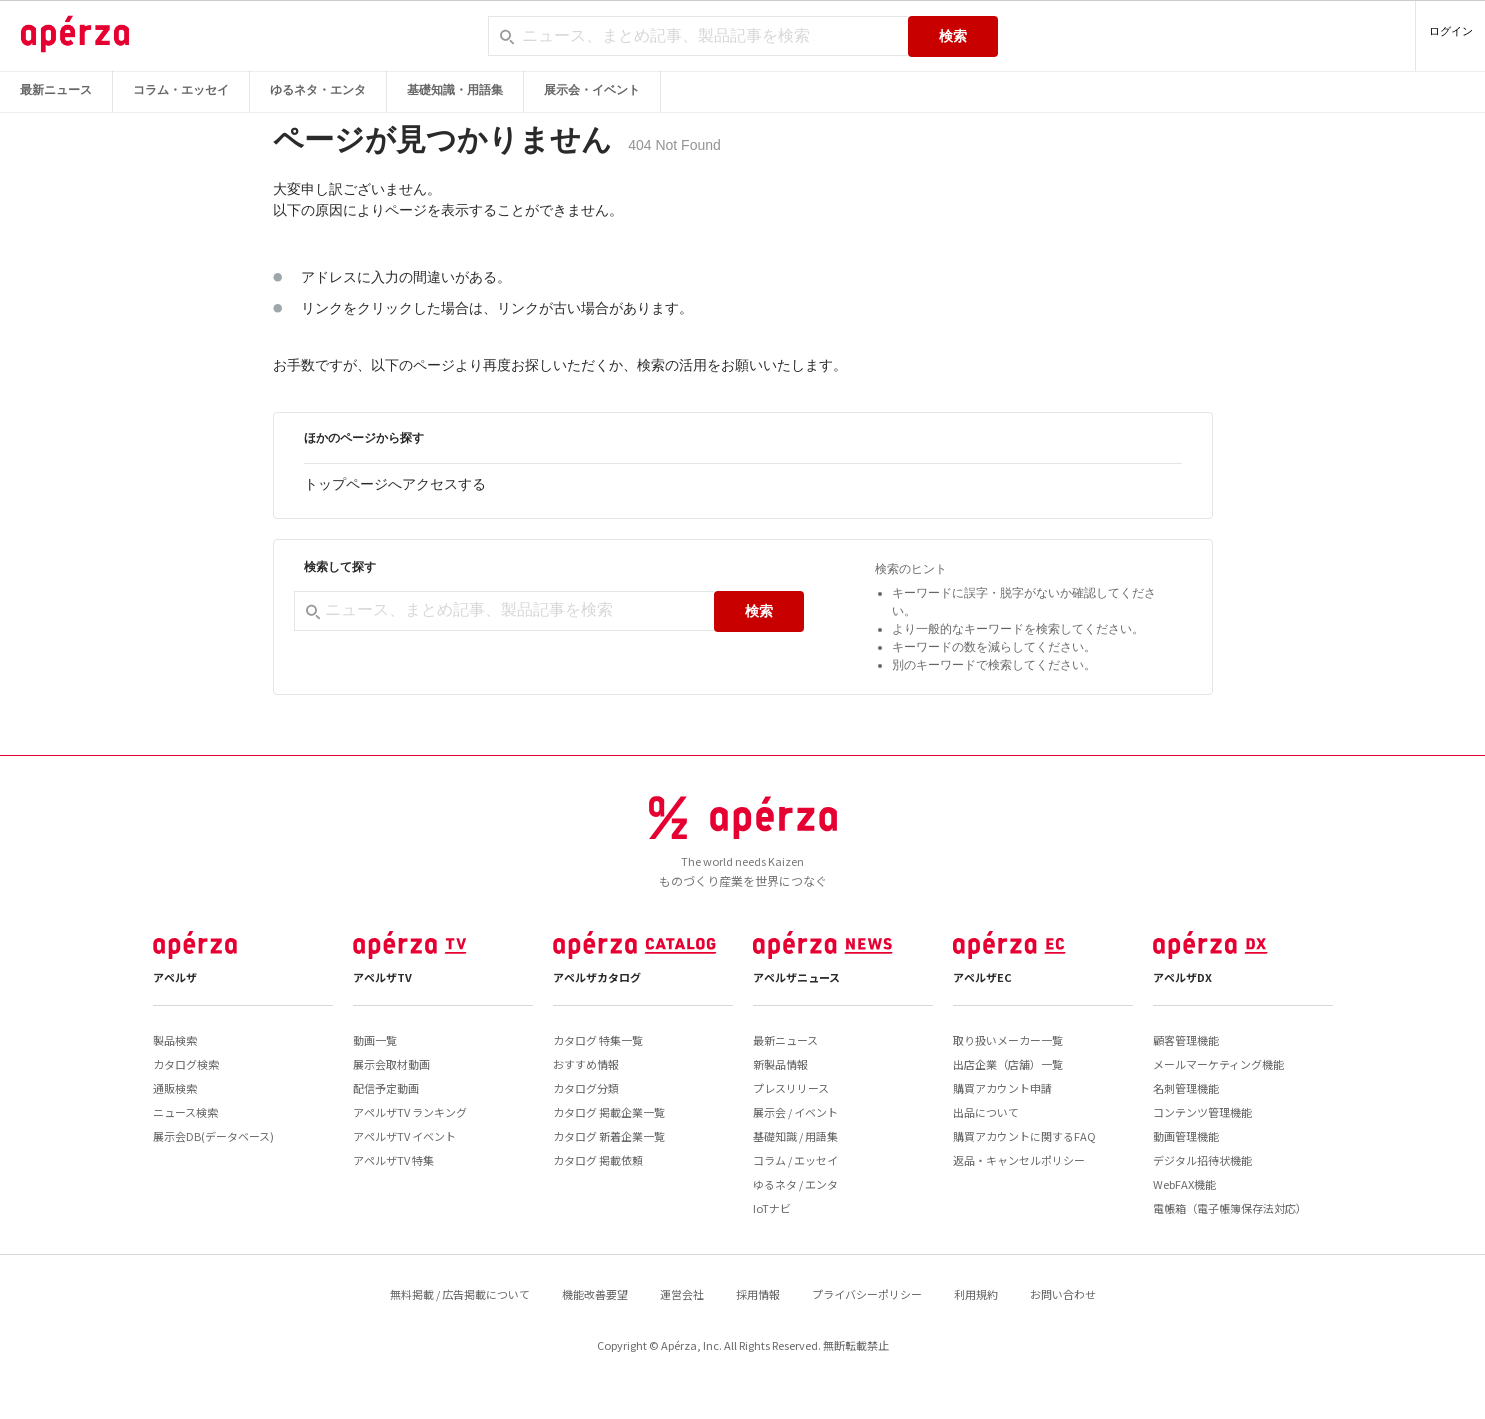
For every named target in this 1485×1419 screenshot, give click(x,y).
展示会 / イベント (795, 1112)
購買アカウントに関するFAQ (1024, 1136)
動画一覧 (375, 1040)
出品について (986, 1112)
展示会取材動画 (391, 1064)
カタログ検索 (186, 1064)
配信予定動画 (386, 1088)
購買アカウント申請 (1002, 1088)
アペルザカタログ (597, 977)
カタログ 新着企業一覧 (609, 1136)
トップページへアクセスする (395, 484)
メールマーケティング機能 (1218, 1064)
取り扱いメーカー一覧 (1008, 1040)
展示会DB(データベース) (213, 1136)
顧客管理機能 (1186, 1040)
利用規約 (976, 1294)
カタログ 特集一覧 (598, 1040)
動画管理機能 (1186, 1136)
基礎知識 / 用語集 (795, 1136)
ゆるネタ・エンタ (318, 90)
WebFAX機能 (1184, 1184)
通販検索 (175, 1088)
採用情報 (758, 1294)
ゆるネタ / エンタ (795, 1184)
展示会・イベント (592, 90)
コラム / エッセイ (795, 1160)
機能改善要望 (595, 1294)
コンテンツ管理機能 (1202, 1112)
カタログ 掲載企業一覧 (609, 1112)
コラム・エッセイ (181, 90)
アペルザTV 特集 (393, 1160)
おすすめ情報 (586, 1064)
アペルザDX (1182, 977)
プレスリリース (791, 1088)
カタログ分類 (586, 1088)
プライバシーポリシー (867, 1294)
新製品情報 (780, 1064)
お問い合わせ (1063, 1294)
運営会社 (682, 1294)
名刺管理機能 (1186, 1088)
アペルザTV (382, 977)
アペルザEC (982, 977)
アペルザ (175, 977)
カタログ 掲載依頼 (598, 1160)
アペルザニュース (796, 977)
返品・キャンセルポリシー (1019, 1160)
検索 (953, 36)
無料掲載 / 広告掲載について (460, 1294)
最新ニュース (56, 90)
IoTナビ (772, 1208)
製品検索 (175, 1040)
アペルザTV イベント (404, 1136)
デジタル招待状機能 (1202, 1160)
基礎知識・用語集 (455, 90)
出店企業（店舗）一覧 (1008, 1064)
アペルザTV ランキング (410, 1112)
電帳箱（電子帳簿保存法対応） (1230, 1208)
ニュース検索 (185, 1112)
